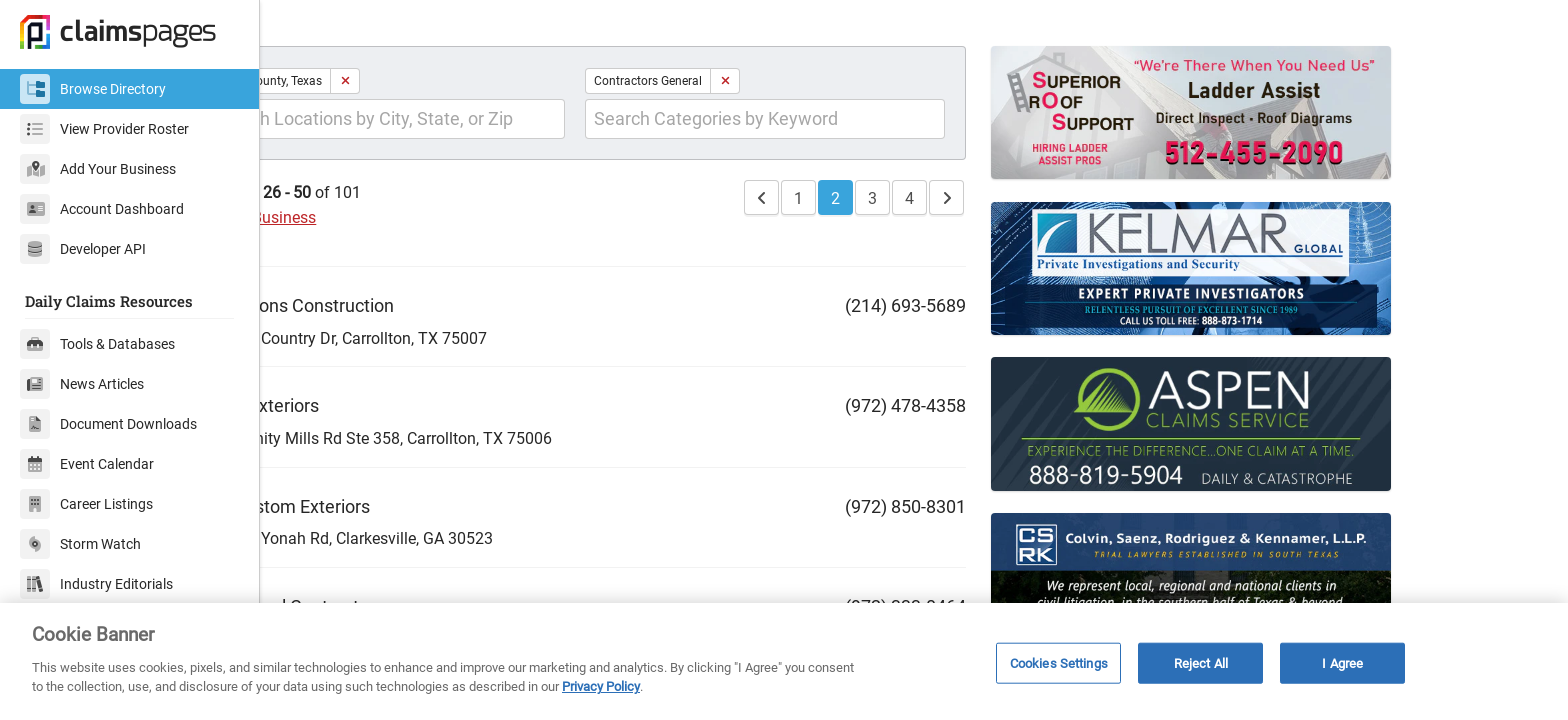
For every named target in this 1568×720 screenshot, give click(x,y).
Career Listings (86, 504)
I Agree (1342, 662)
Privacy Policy (601, 686)
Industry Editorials (96, 584)
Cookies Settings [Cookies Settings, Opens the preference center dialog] (1059, 662)
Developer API (83, 249)
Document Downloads (108, 424)
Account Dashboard (102, 209)
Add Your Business (98, 169)
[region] (784, 661)
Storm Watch (80, 544)
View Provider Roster (104, 129)
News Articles (82, 384)
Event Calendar (87, 464)
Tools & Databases (97, 344)
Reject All (1201, 662)
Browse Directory (93, 89)
